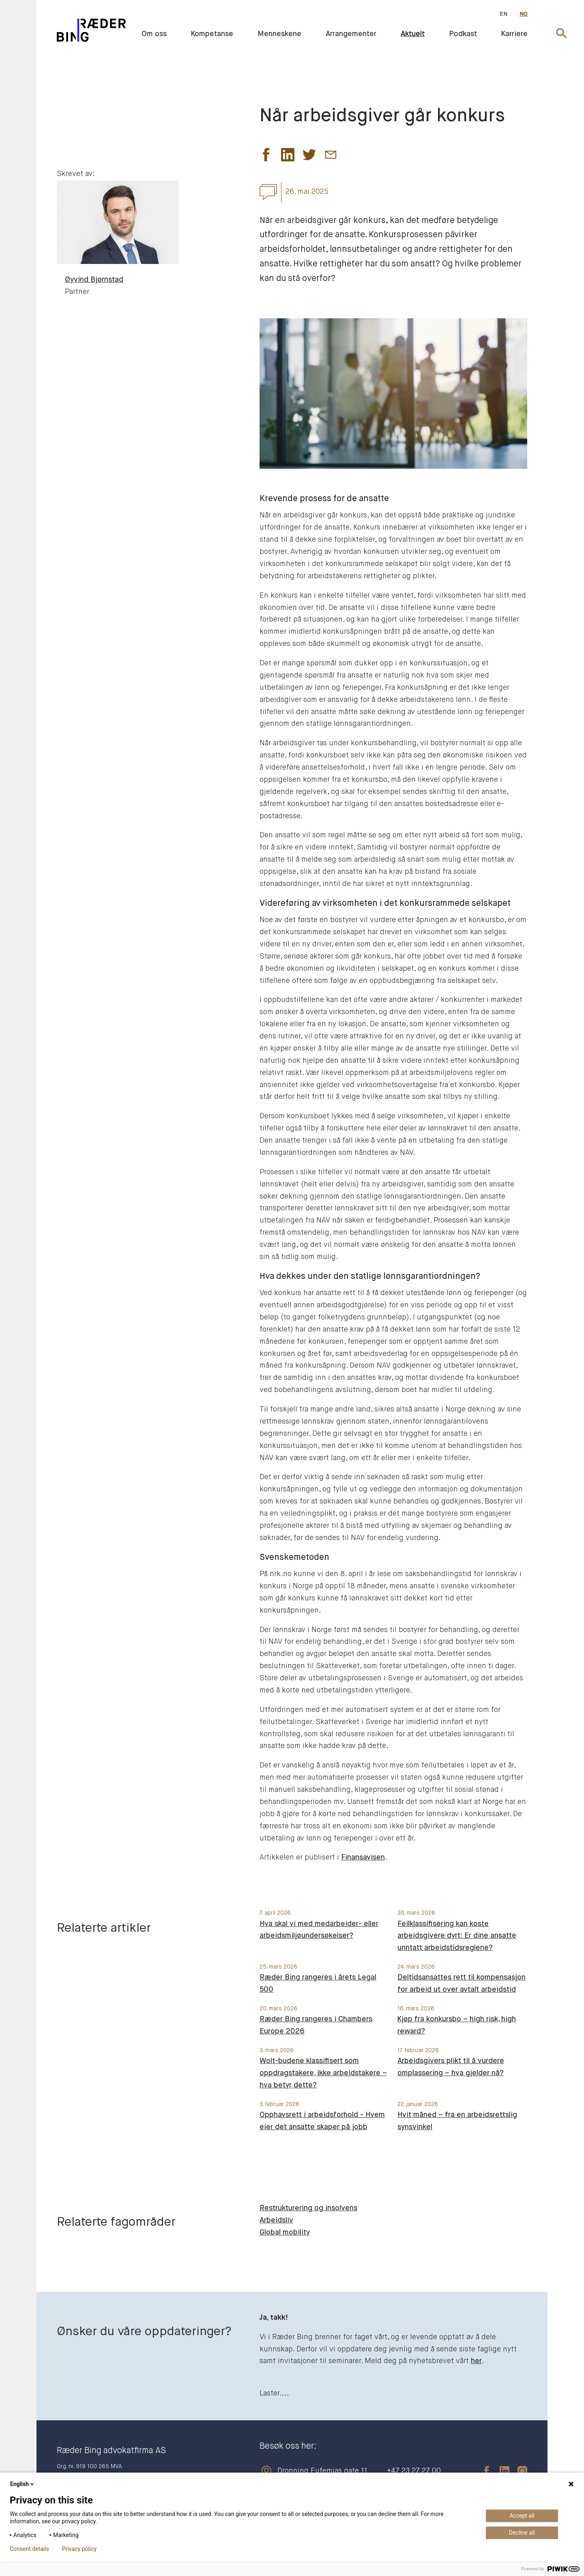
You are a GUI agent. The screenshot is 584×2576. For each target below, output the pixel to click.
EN (503, 14)
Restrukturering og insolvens (308, 2208)
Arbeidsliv (276, 2220)
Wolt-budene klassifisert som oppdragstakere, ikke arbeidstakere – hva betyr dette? (323, 2073)
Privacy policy (79, 2549)
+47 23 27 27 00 (414, 2471)
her (476, 2361)
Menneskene (279, 34)
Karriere (514, 34)
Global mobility (285, 2232)
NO (524, 14)
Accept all (522, 2515)
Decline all (522, 2532)
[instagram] (518, 2471)
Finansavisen (363, 1857)
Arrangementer (351, 34)
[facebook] (483, 2471)
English (22, 2484)
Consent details (29, 2549)
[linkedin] (500, 2471)
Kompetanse (212, 34)
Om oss (154, 34)
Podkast (463, 34)
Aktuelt (413, 34)
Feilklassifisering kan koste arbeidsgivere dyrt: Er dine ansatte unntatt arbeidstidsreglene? (456, 1936)
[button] (266, 157)
